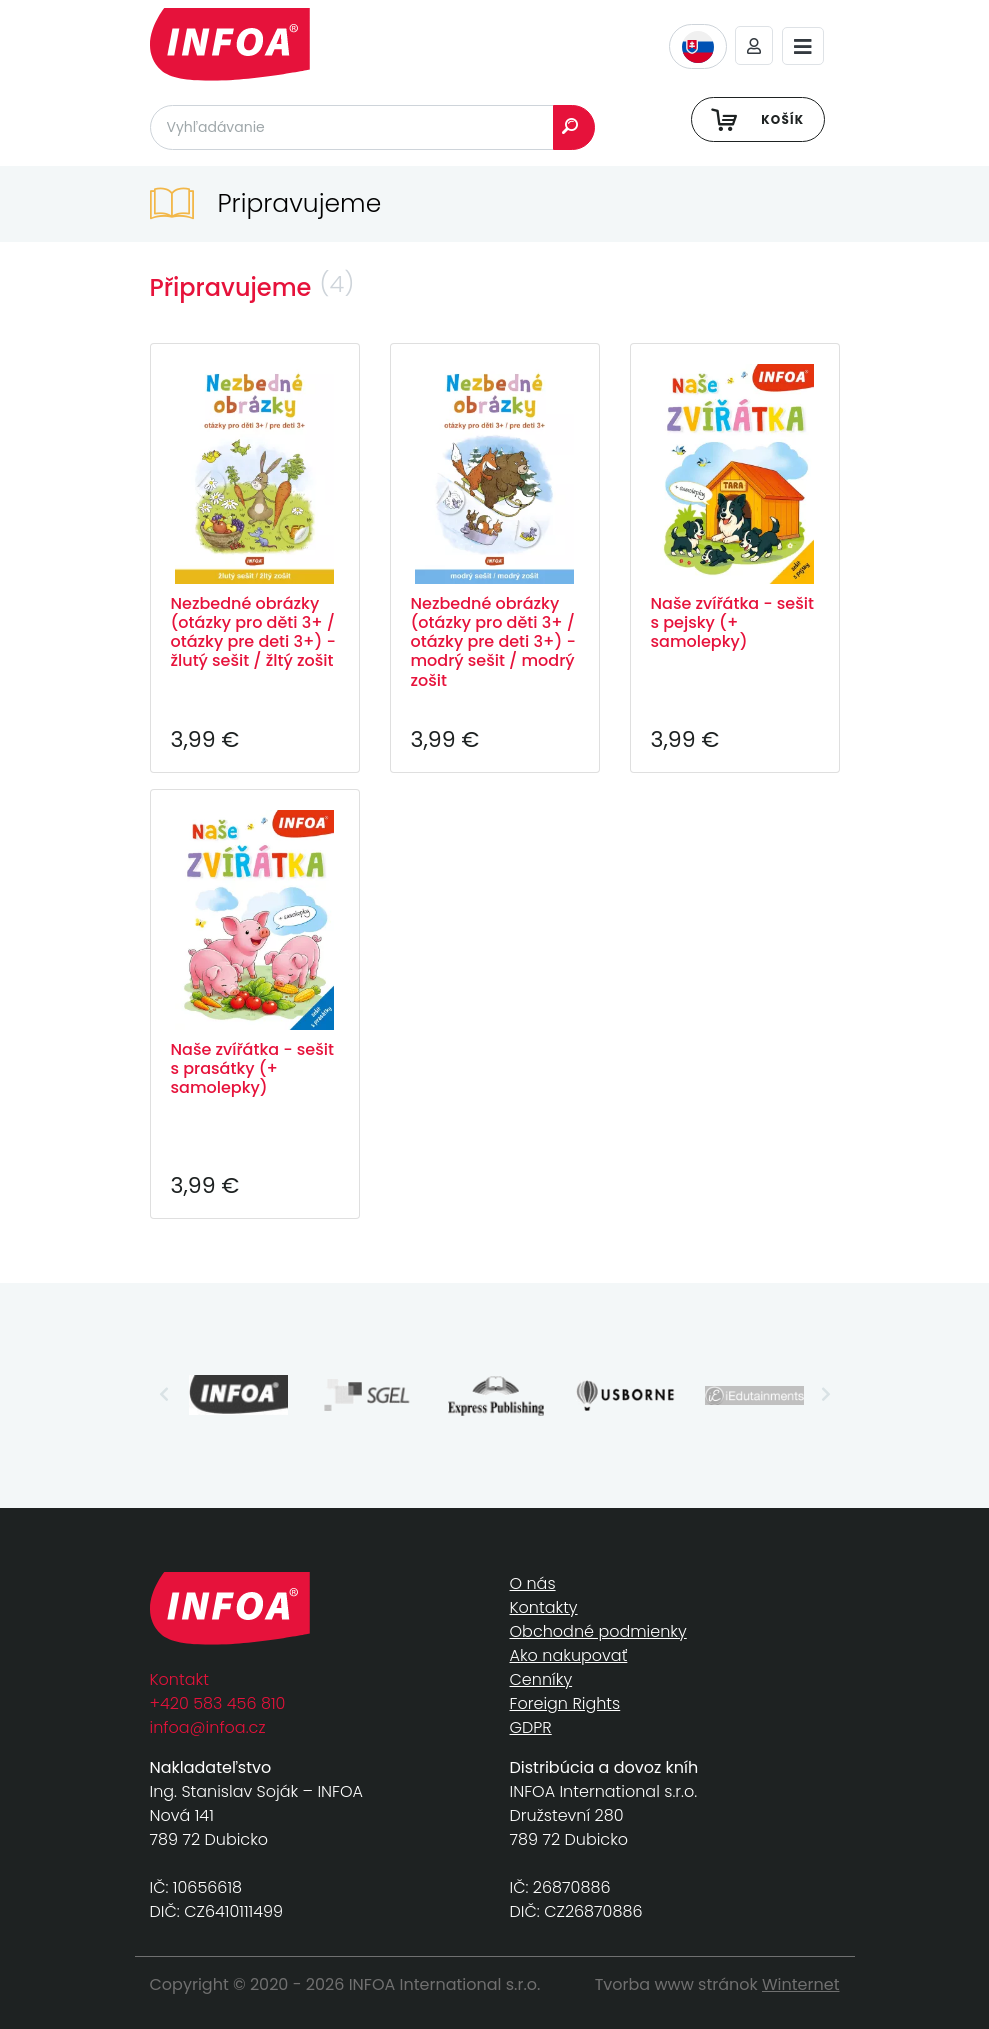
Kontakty (544, 1607)
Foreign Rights (565, 1703)
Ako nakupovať (569, 1655)
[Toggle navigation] (803, 46)
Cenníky (541, 1679)
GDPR (531, 1727)
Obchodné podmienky (598, 1631)
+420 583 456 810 (218, 1703)
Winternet (801, 1984)
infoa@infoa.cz (208, 1727)
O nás (533, 1583)
